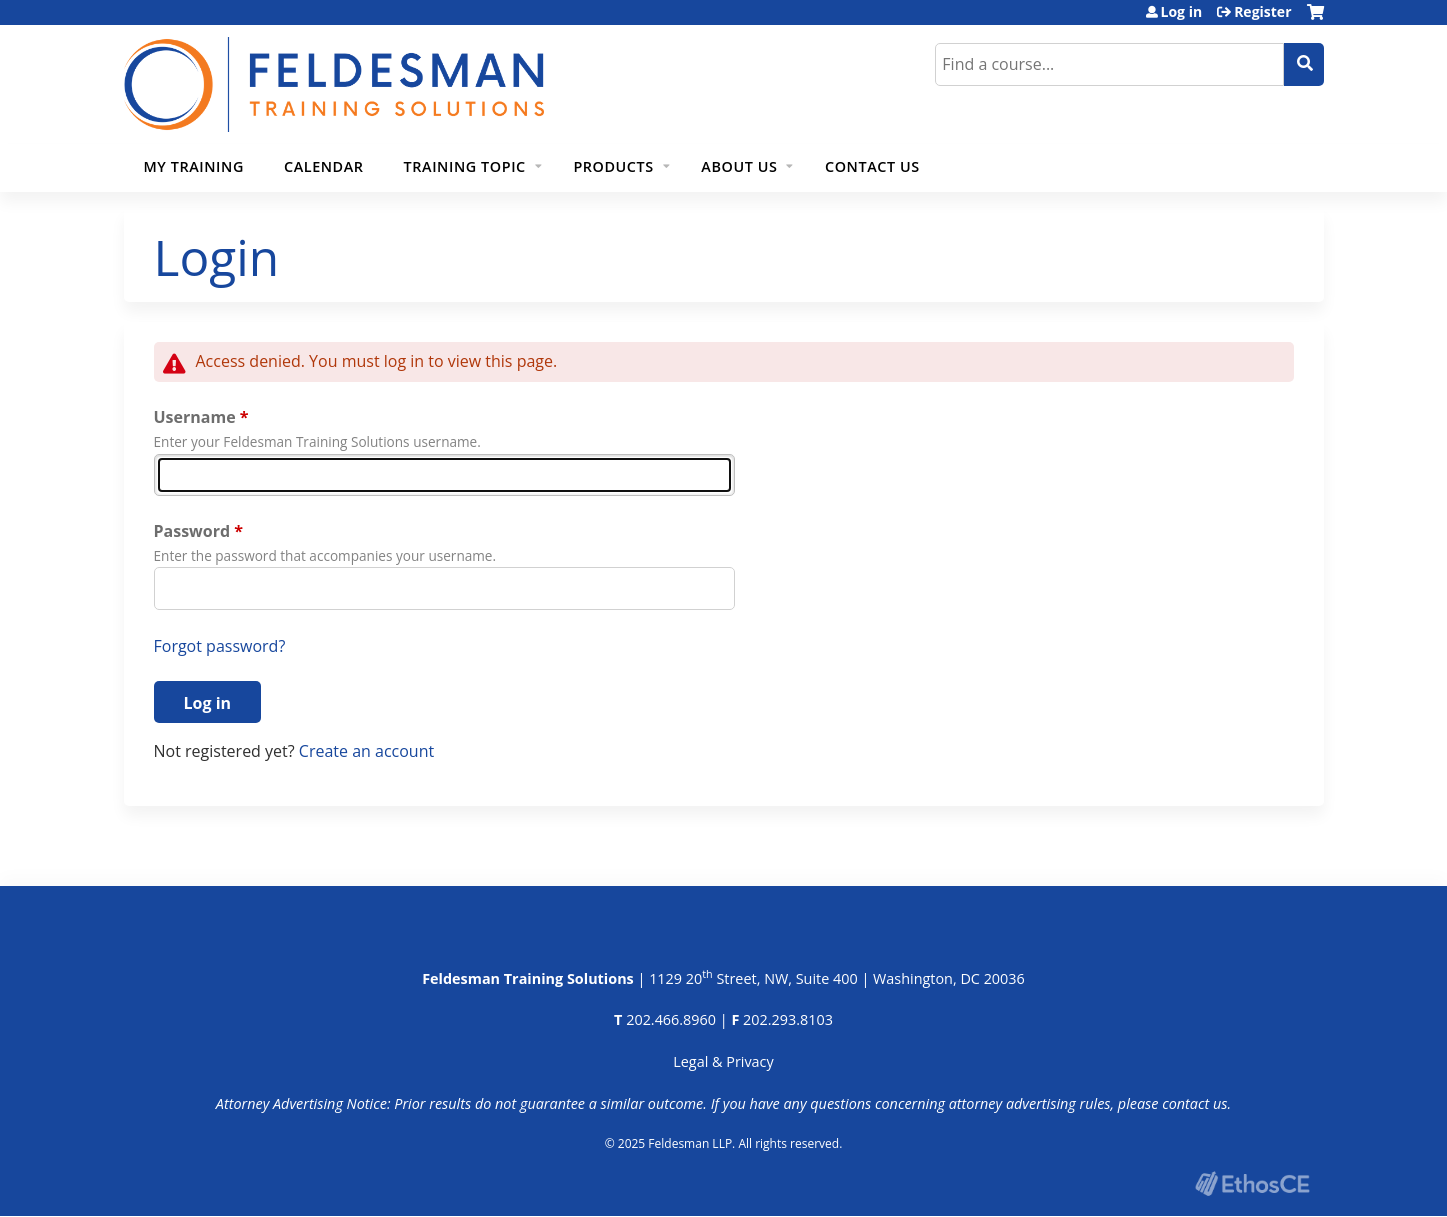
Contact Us (872, 166)
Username (195, 417)
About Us (739, 166)
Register (1262, 12)
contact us (1194, 1103)
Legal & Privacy (723, 1061)
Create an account (366, 751)
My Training (194, 166)
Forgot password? (220, 646)
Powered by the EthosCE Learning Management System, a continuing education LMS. (1253, 1183)
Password (192, 531)
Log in (1182, 12)
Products (613, 166)
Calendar (324, 166)
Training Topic (465, 166)
